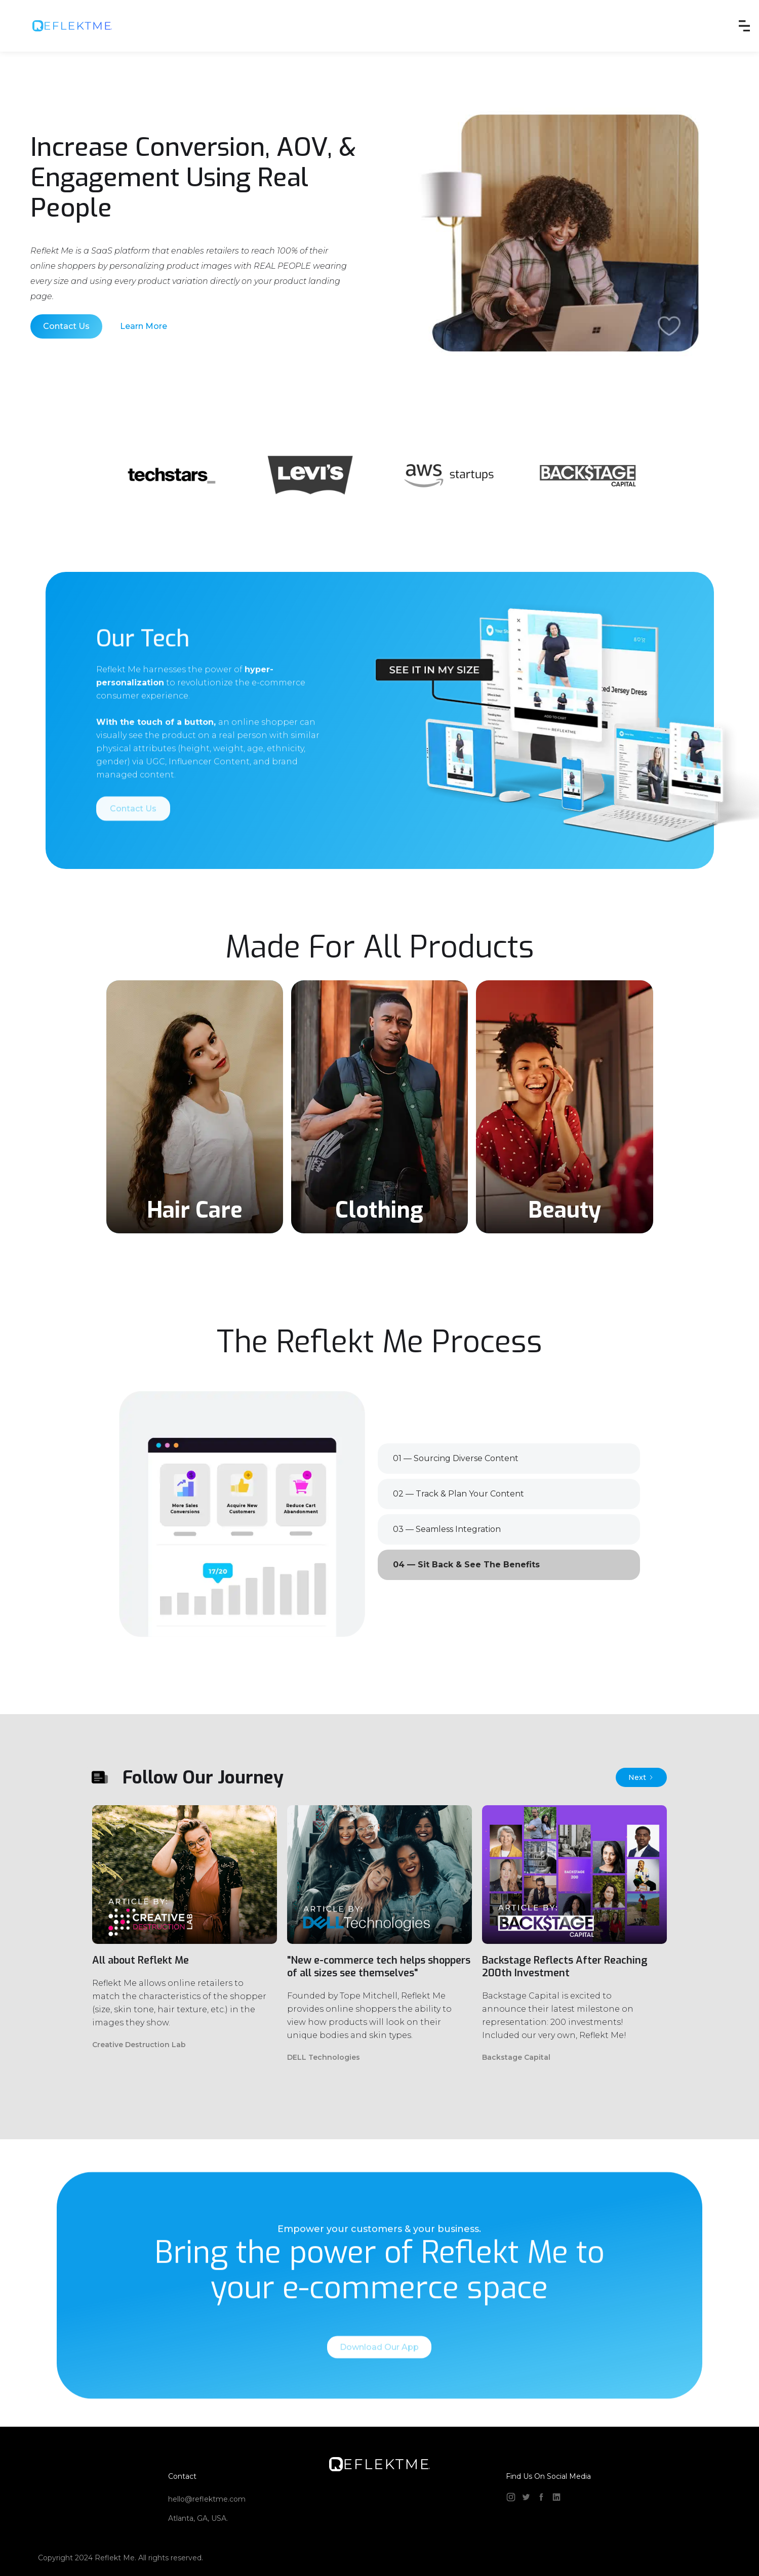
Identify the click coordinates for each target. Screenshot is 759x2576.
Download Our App (379, 2373)
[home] (72, 25)
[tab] (509, 1458)
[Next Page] (641, 1777)
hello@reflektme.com (207, 2499)
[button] (744, 25)
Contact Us (66, 326)
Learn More (143, 326)
